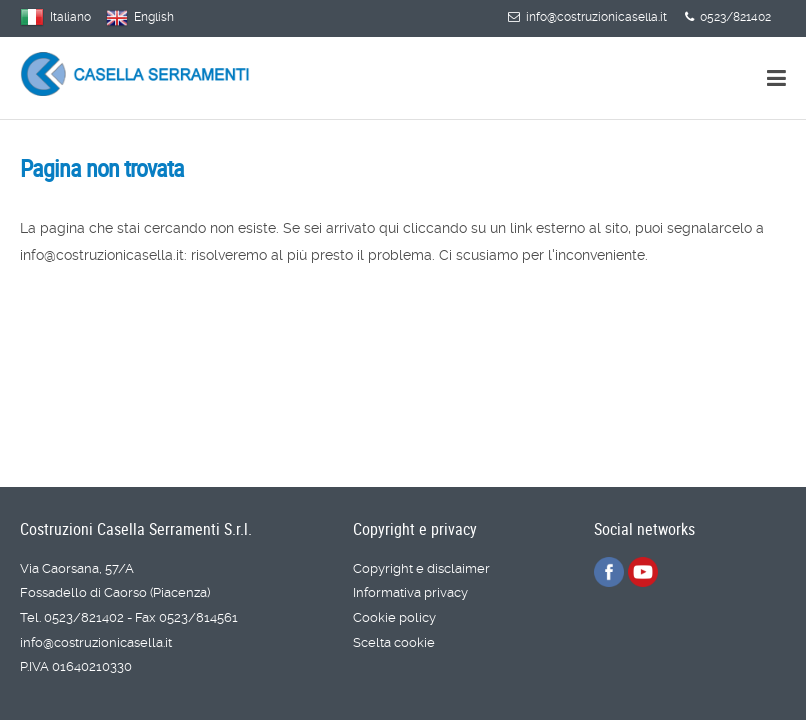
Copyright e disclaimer (421, 568)
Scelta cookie (394, 642)
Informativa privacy (410, 592)
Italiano (70, 17)
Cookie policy (394, 617)
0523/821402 (728, 17)
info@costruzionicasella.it (587, 17)
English (154, 17)
